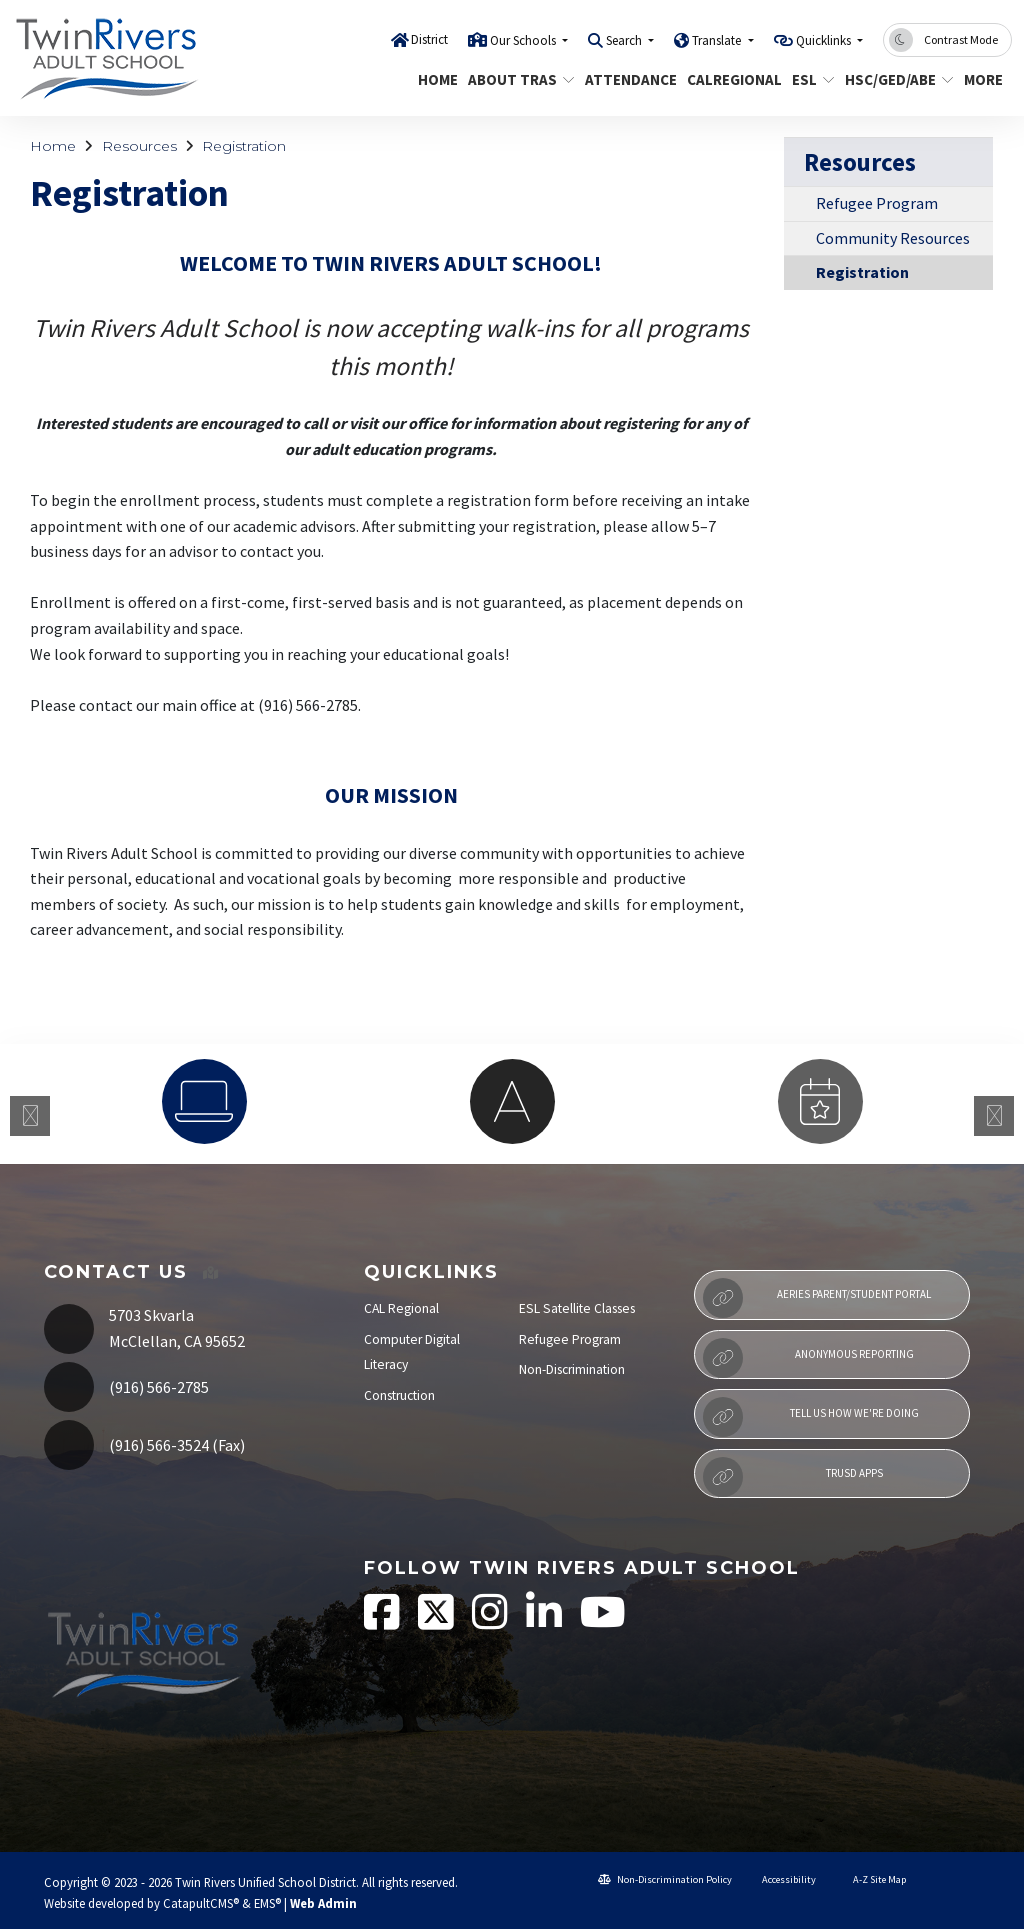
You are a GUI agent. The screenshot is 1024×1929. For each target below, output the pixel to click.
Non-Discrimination (572, 1369)
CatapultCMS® (201, 1903)
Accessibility (782, 1879)
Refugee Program (877, 203)
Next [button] (994, 1116)
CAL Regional (401, 1308)
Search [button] (625, 40)
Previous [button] (30, 1116)
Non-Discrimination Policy (665, 1879)
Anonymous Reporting (808, 1358)
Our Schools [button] (524, 40)
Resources (139, 146)
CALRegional (729, 79)
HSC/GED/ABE (893, 79)
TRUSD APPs (793, 1477)
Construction (399, 1395)
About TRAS (515, 79)
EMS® (267, 1903)
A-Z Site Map (870, 1879)
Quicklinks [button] (825, 40)
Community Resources (893, 238)
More (985, 79)
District (429, 39)
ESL (811, 79)
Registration (244, 146)
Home (435, 79)
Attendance (626, 79)
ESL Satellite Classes (577, 1308)
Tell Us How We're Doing (811, 1417)
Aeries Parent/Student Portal (817, 1298)
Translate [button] (718, 40)
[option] (204, 1101)
